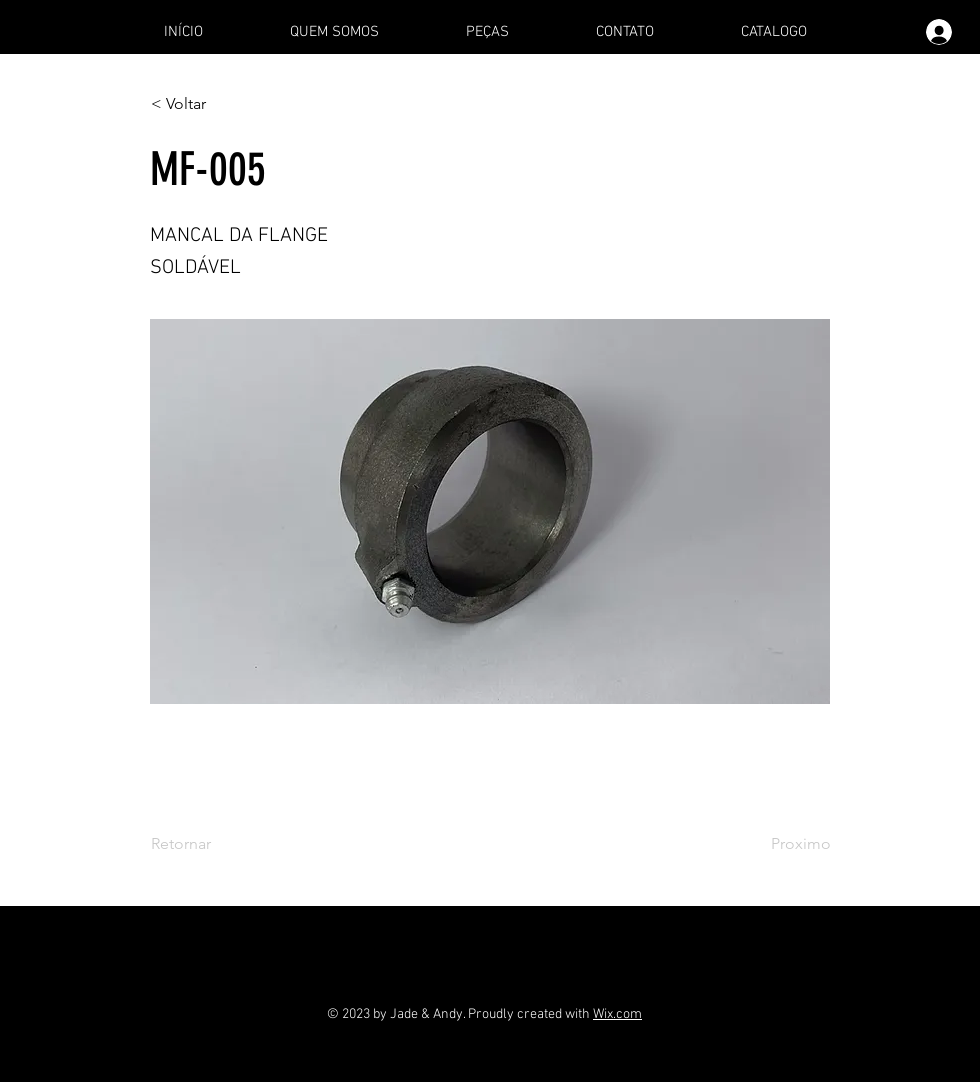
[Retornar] (217, 844)
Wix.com (617, 1014)
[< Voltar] (217, 104)
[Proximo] (781, 844)
